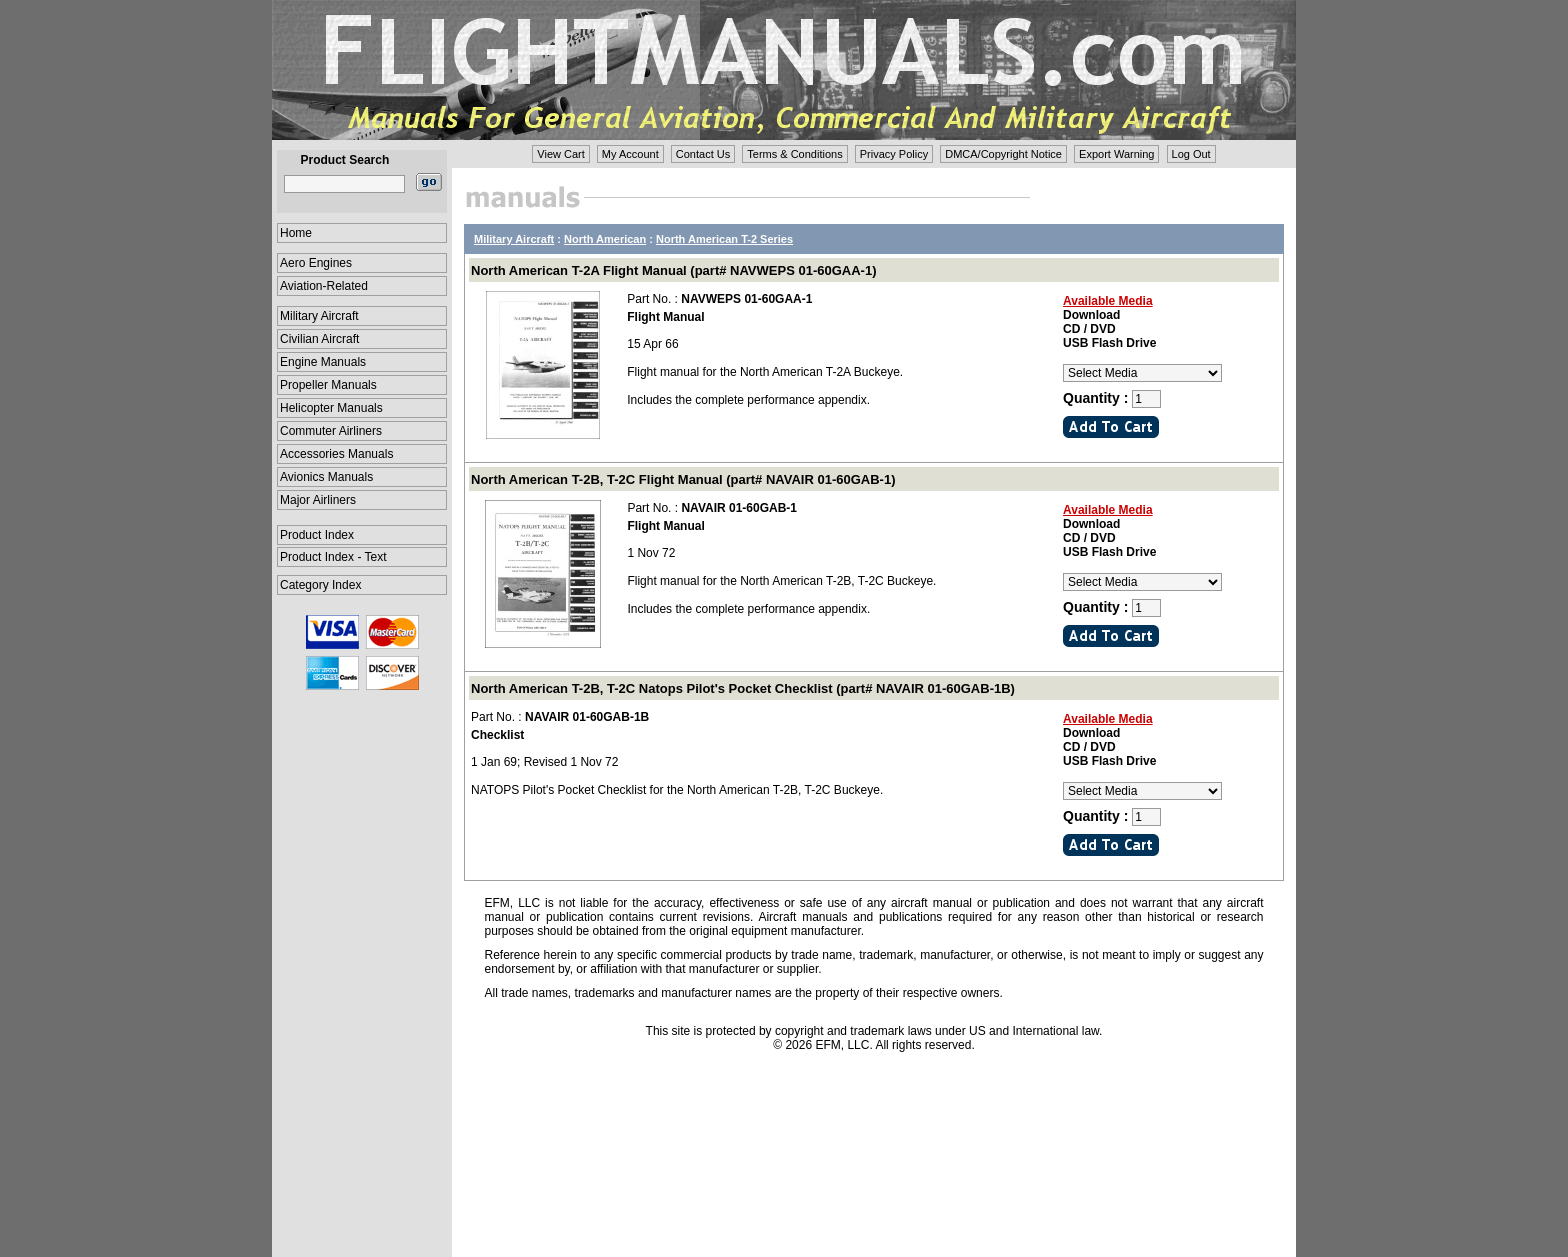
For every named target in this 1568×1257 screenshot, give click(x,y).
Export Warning (1116, 154)
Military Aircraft (319, 316)
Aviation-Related (324, 286)
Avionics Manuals (326, 477)
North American (605, 239)
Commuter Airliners (331, 431)
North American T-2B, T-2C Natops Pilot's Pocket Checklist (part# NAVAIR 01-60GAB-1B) (743, 688)
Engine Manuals (323, 362)
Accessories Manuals (336, 454)
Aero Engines (316, 263)
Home (296, 233)
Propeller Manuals (328, 385)
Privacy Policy (894, 154)
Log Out (1191, 154)
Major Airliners (318, 500)
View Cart (560, 154)
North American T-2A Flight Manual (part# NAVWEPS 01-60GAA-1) (673, 270)
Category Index (320, 585)
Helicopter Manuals (331, 408)
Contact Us (703, 154)
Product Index (317, 535)
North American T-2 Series (724, 239)
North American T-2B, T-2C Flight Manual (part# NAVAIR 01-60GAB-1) (683, 479)
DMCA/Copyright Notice (1003, 154)
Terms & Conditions (794, 154)
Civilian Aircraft (319, 339)
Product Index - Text (333, 557)
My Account (630, 154)
